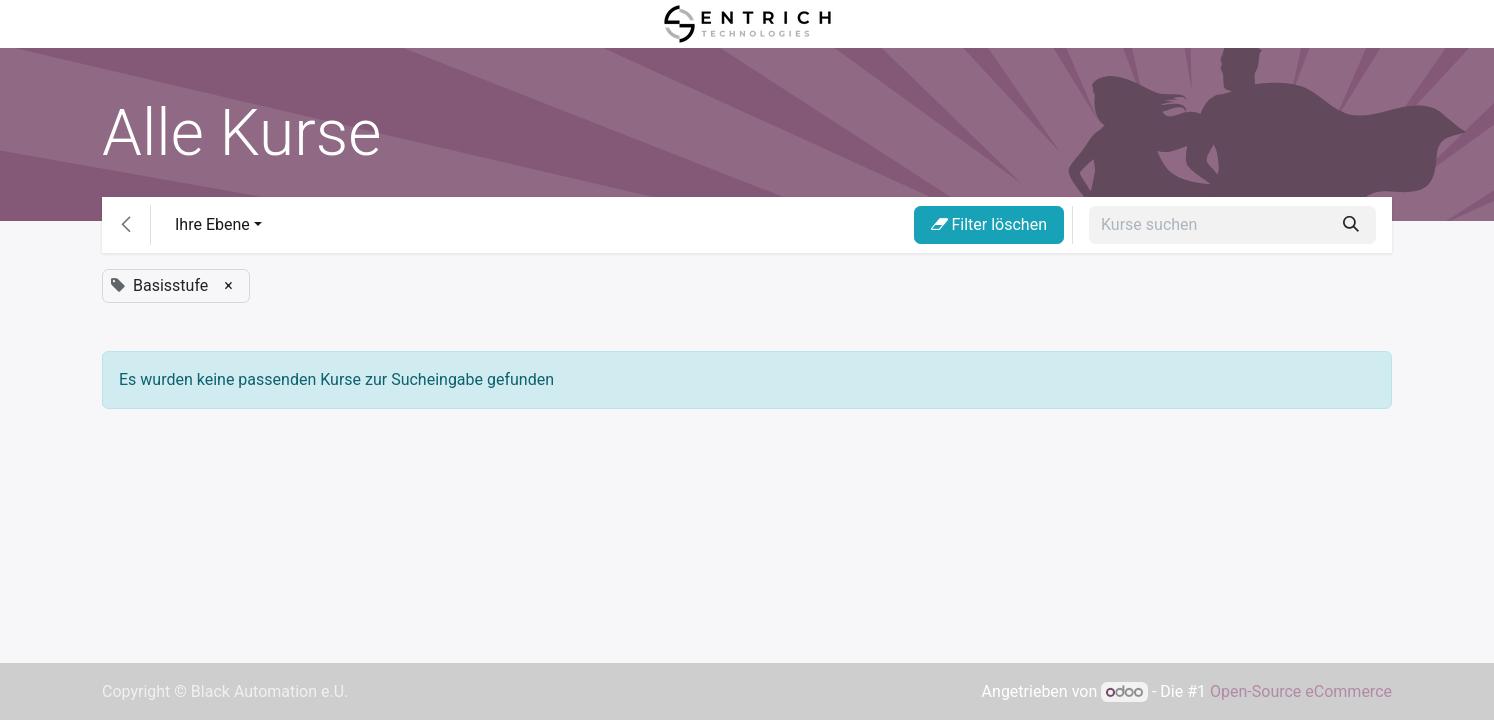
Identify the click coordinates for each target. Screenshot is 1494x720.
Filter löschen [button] (989, 224)
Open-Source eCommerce (1301, 691)
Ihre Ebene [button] (212, 224)
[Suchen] (1351, 225)
